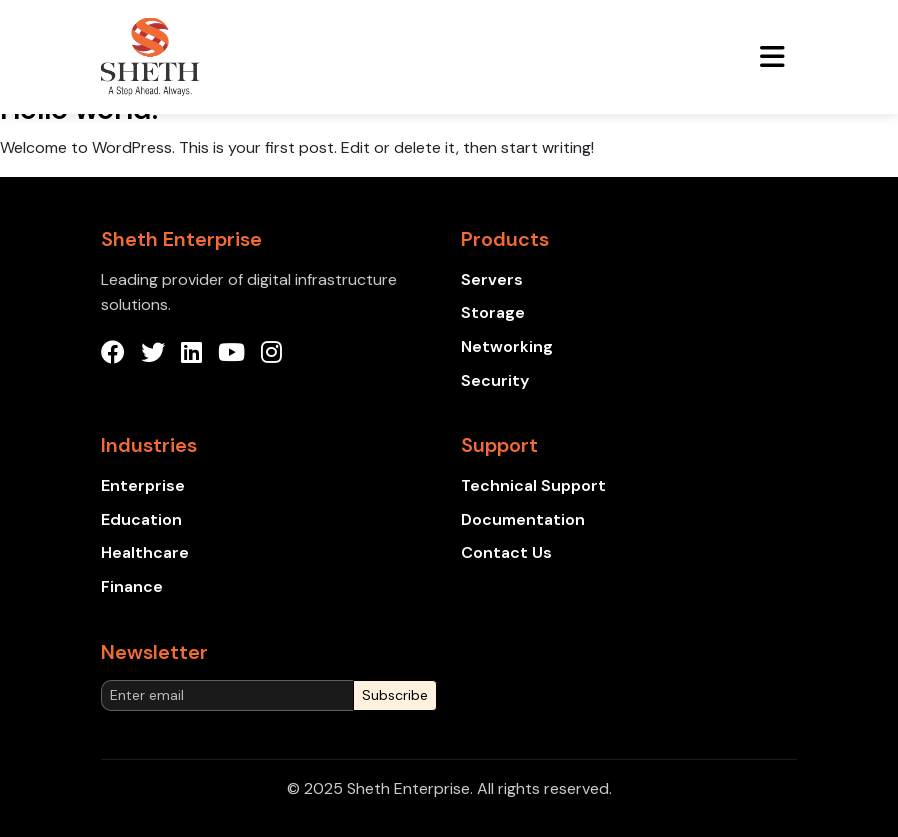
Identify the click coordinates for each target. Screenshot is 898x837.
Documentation (523, 519)
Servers (492, 279)
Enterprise (143, 485)
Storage (493, 312)
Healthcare (145, 552)
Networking (507, 346)
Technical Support (533, 485)
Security (495, 380)
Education (141, 519)
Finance (132, 586)
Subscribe (395, 695)
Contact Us (506, 552)
